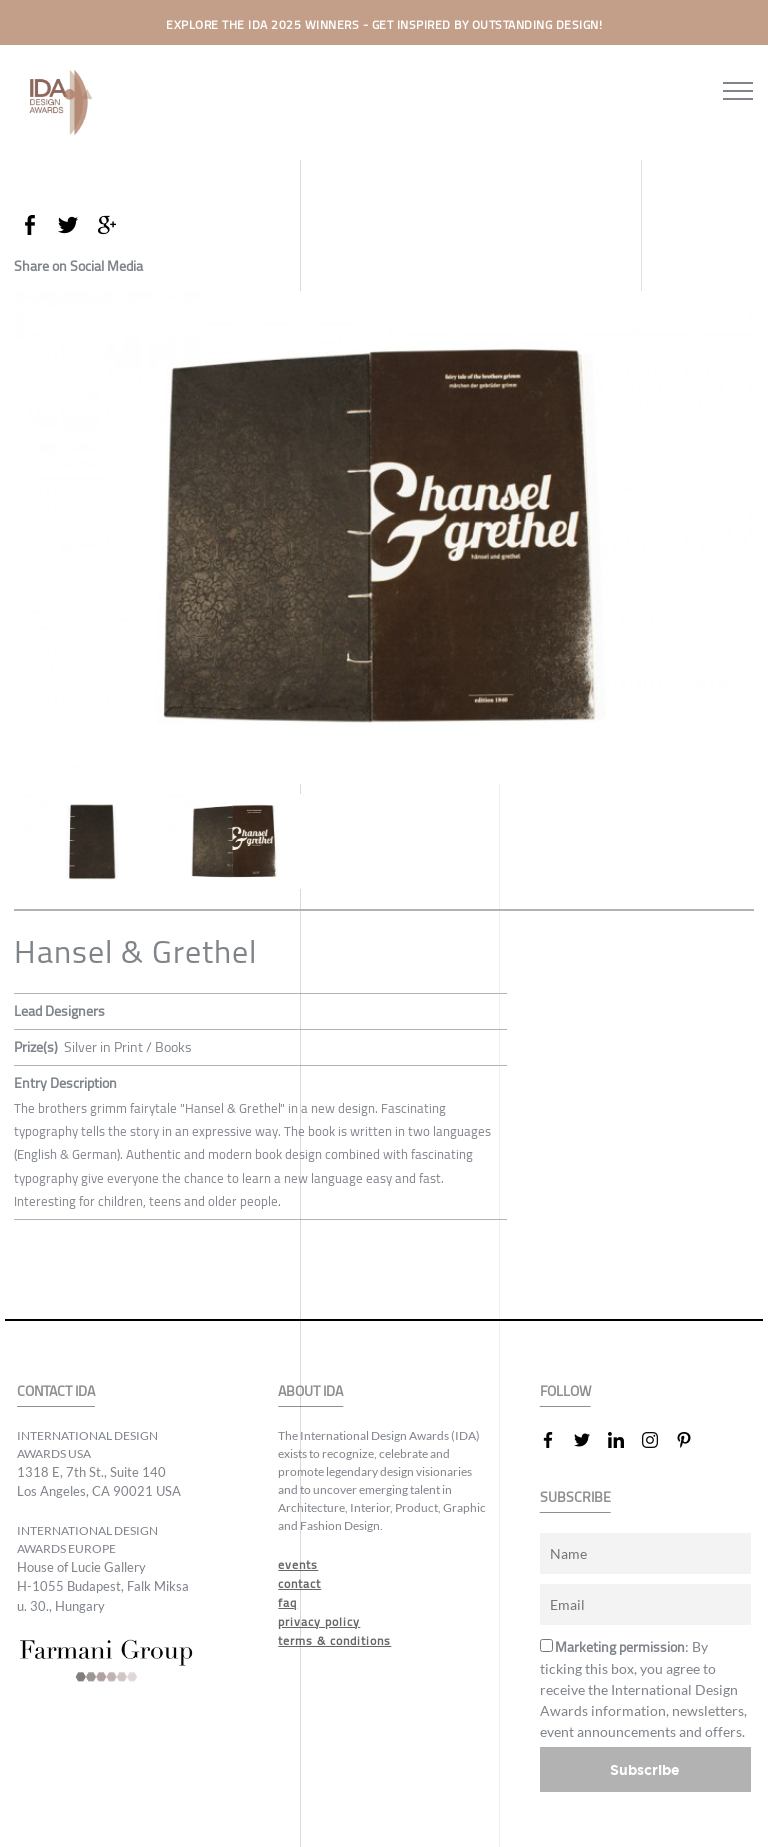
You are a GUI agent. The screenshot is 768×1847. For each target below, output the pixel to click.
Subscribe (645, 1769)
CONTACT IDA (56, 1391)
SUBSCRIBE (575, 1497)
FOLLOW (565, 1391)
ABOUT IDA (310, 1391)
